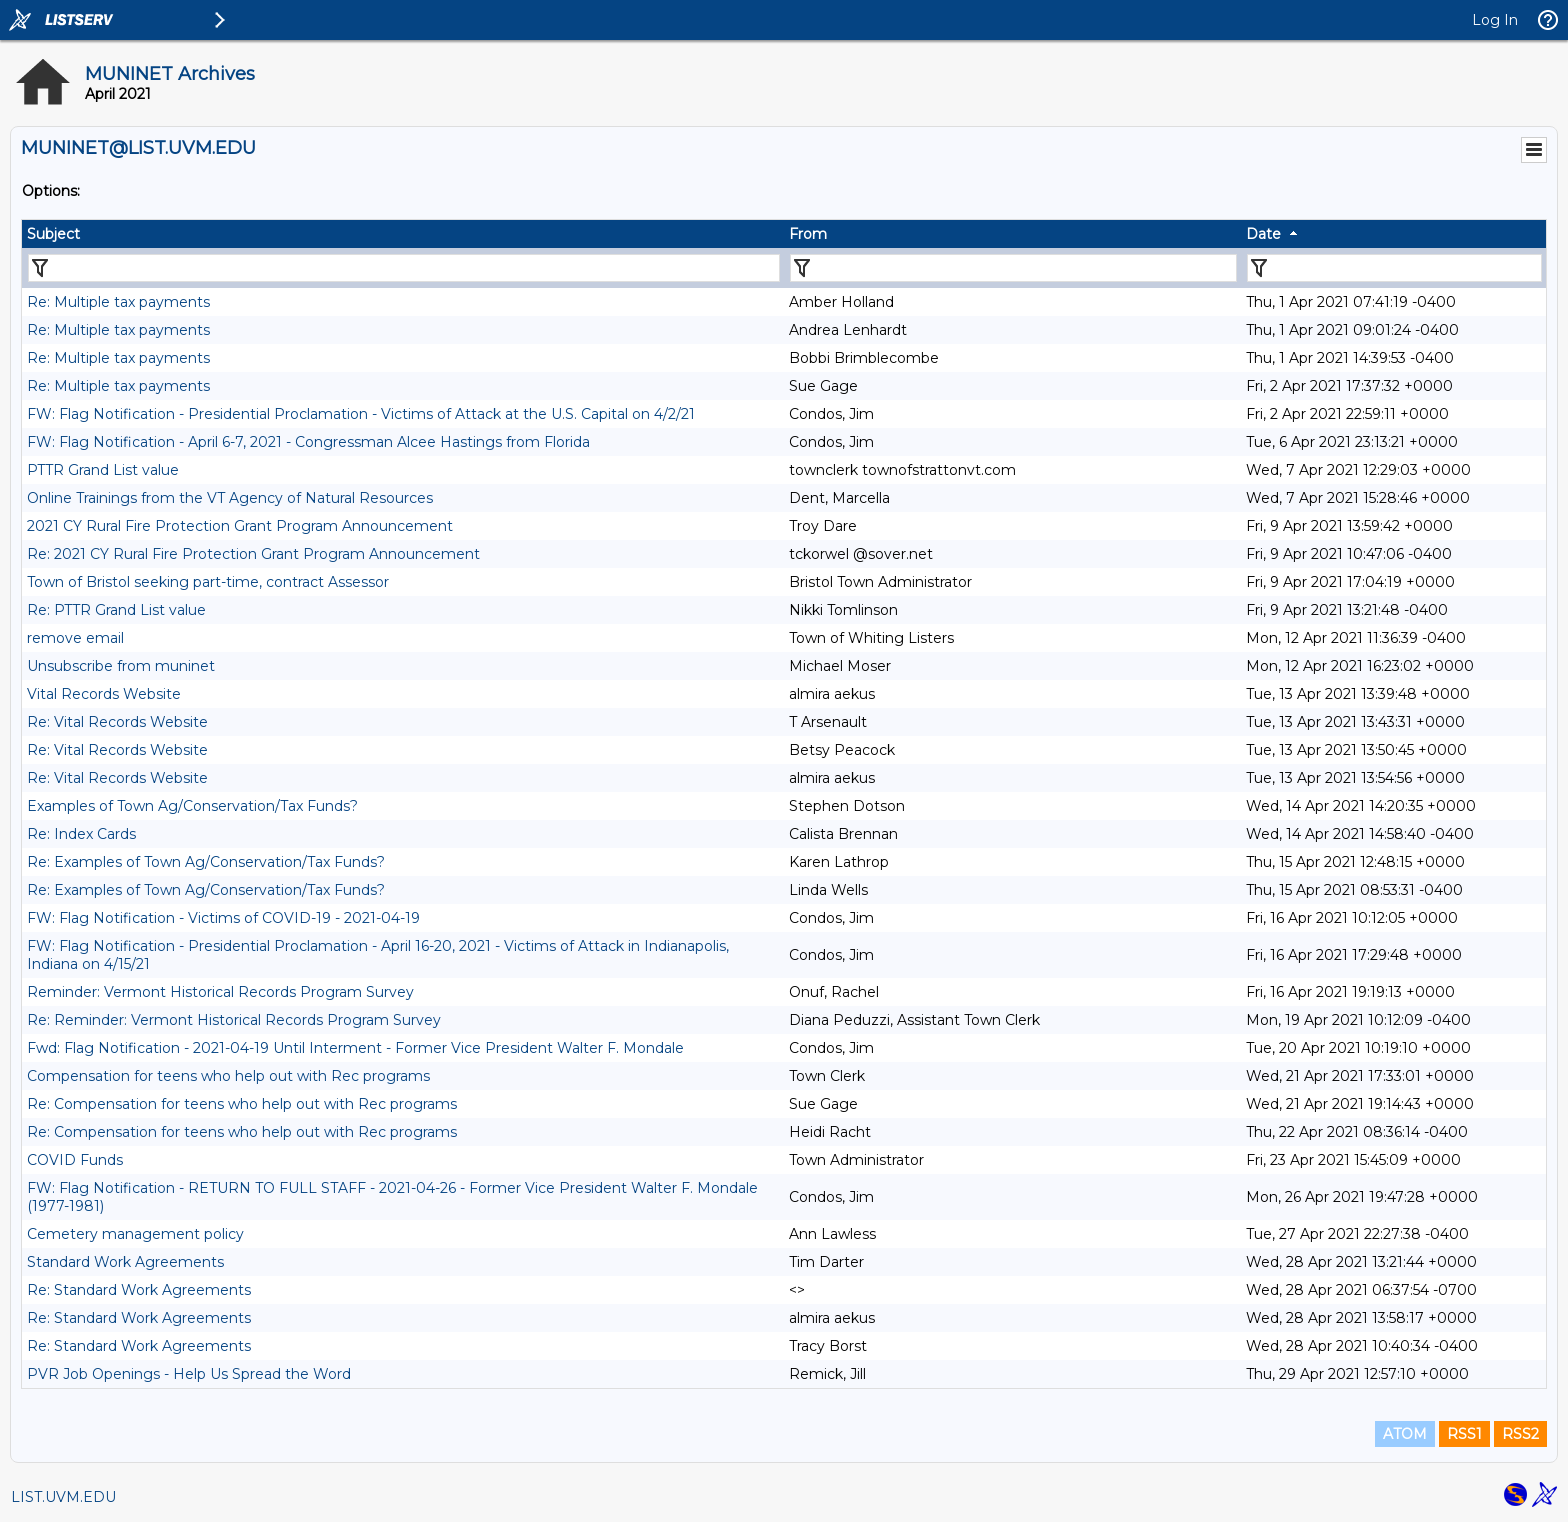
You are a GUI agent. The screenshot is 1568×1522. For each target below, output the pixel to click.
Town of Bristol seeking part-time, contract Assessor (208, 582)
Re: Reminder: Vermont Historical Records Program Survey (234, 1020)
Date (1263, 234)
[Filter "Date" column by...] (1394, 268)
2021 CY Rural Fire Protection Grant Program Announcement (240, 526)
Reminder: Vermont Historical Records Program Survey (220, 992)
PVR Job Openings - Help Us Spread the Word (189, 1374)
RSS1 (1464, 1434)
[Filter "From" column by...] (1013, 268)
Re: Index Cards (81, 834)
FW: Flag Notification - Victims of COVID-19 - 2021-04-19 (223, 918)
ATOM (1405, 1434)
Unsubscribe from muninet (121, 666)
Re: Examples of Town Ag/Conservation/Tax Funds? (206, 862)
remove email (75, 638)
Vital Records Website (104, 694)
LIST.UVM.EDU (63, 1497)
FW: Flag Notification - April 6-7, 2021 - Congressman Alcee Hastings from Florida (308, 442)
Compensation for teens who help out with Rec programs (228, 1076)
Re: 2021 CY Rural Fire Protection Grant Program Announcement (253, 554)
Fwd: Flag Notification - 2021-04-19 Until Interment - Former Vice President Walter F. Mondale (355, 1048)
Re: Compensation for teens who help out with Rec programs (242, 1104)
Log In (1495, 20)
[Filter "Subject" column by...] (404, 268)
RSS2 (1520, 1434)
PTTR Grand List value (103, 470)
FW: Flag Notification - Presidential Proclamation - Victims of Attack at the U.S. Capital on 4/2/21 (361, 414)
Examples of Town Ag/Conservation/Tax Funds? (192, 806)
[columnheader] (403, 234)
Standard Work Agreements (125, 1262)
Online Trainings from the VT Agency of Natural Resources (230, 498)
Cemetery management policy (135, 1234)
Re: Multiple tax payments (118, 302)
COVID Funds (75, 1160)
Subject (53, 234)
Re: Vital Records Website (117, 722)
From (808, 234)
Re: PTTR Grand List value (116, 610)
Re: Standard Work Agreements (139, 1290)
